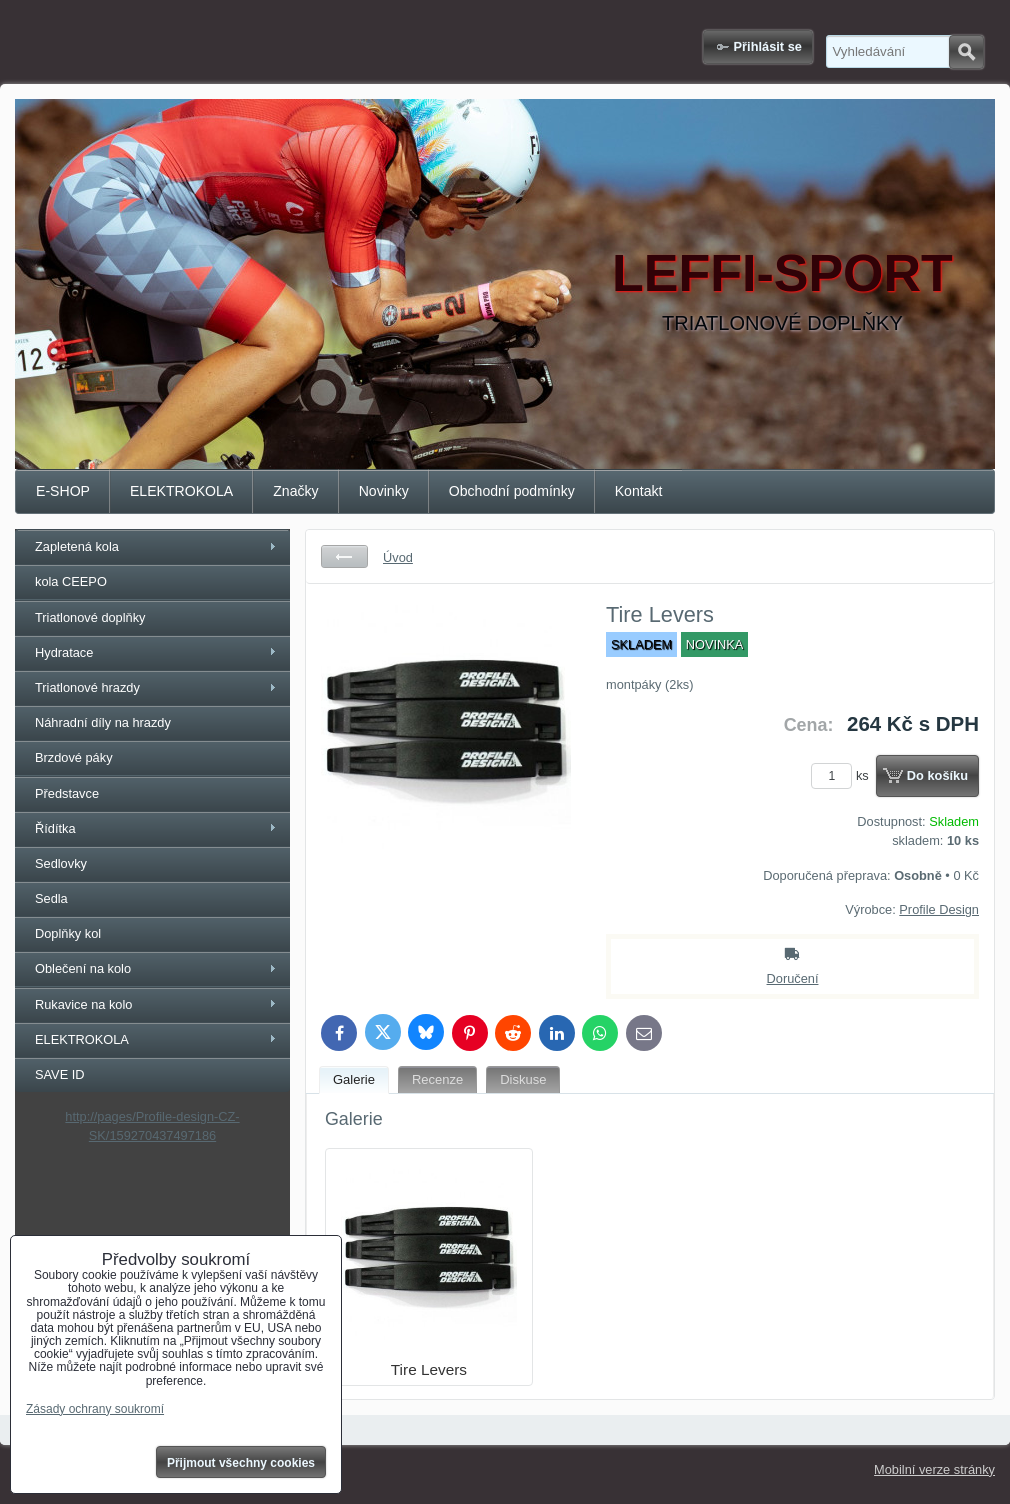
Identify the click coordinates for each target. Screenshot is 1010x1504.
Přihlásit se (768, 46)
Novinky (384, 491)
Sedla (51, 898)
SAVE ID (60, 1074)
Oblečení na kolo (83, 968)
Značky (295, 491)
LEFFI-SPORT (782, 273)
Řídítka (55, 828)
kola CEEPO (71, 581)
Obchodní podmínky (512, 491)
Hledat (966, 52)
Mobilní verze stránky (934, 1469)
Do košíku (937, 775)
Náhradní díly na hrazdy (103, 722)
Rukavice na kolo (83, 1004)
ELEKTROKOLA (181, 491)
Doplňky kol (68, 933)
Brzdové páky (74, 757)
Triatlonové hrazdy (87, 687)
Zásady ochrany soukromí (95, 1409)
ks (843, 775)
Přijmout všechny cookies (241, 1463)
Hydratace (64, 652)
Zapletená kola (77, 546)
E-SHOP (63, 491)
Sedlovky (61, 863)
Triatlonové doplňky (90, 617)
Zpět (344, 556)
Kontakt (639, 491)
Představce (67, 793)
